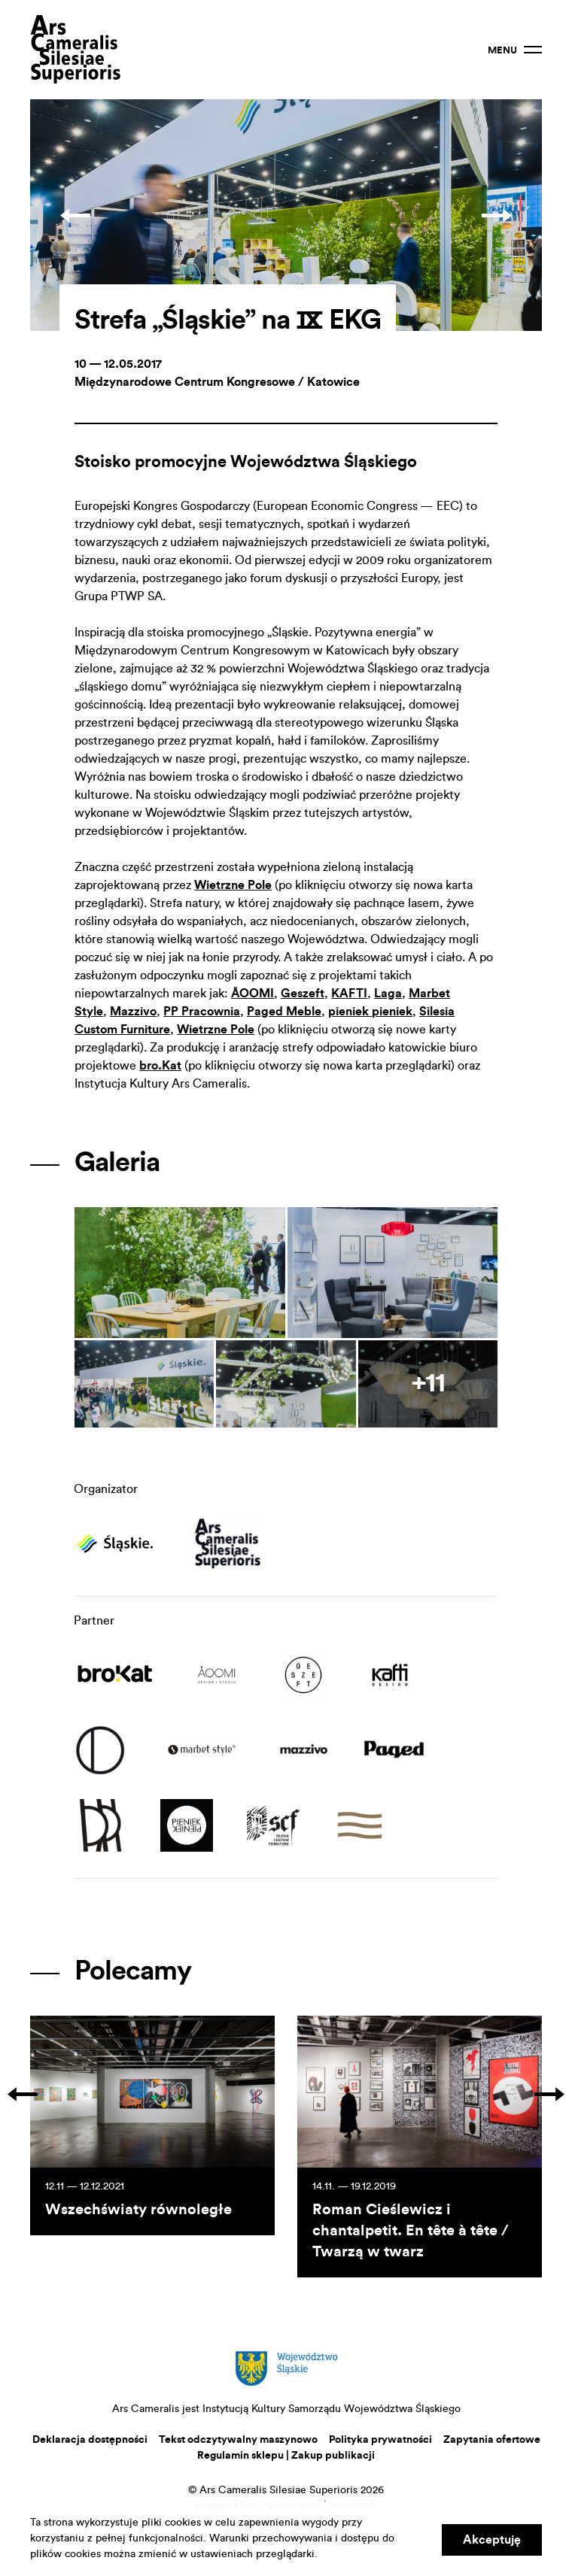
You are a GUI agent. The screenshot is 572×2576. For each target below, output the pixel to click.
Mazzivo (133, 1012)
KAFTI (349, 994)
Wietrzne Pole (233, 885)
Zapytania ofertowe (491, 2440)
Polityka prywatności (380, 2440)
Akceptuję (492, 2540)
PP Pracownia (201, 1012)
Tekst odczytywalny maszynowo (238, 2440)
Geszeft (302, 994)
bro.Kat (160, 1066)
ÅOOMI (252, 994)
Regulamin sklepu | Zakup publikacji (286, 2455)
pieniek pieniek (370, 1012)
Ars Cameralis (75, 49)
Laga (388, 994)
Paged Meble (284, 1012)
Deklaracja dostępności (90, 2440)
